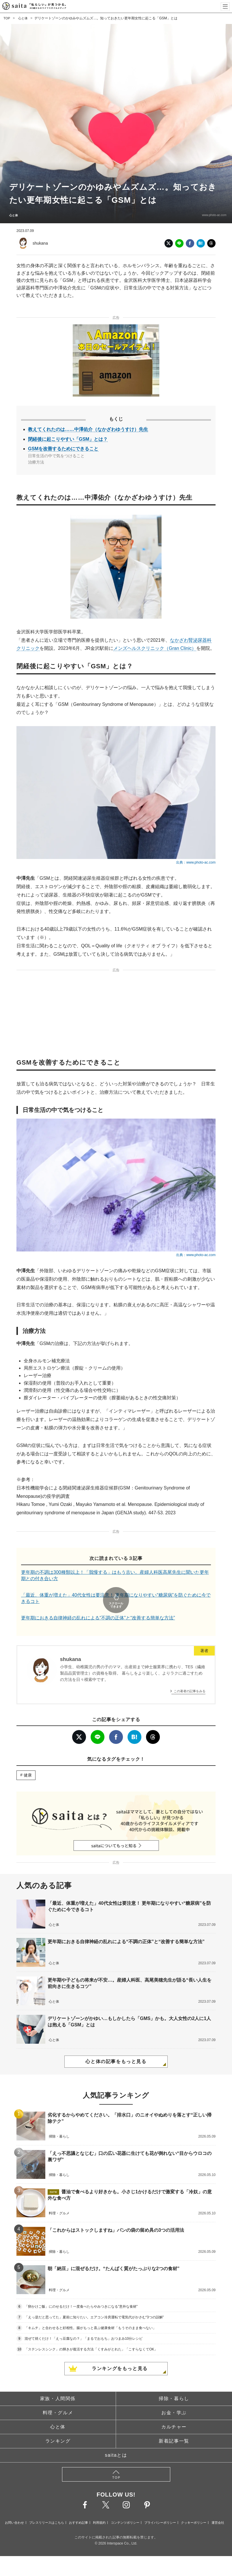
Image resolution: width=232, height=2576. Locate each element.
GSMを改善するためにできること (63, 448)
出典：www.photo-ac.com (196, 862)
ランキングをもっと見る (120, 2352)
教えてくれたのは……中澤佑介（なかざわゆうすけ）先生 (88, 429)
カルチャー (174, 2410)
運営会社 (218, 2506)
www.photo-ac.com (211, 215)
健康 (28, 1759)
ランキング (58, 2424)
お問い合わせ (14, 2506)
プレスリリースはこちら (46, 2506)
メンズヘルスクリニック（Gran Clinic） (154, 648)
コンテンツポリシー (125, 2506)
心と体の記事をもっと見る (115, 2045)
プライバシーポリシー (160, 2506)
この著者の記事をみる (189, 1675)
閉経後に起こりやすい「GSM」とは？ (68, 439)
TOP (6, 18)
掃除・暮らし (174, 2382)
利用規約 (99, 2506)
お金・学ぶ (174, 2396)
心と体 (23, 18)
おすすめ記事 (78, 2506)
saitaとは (116, 2438)
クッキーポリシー (193, 2506)
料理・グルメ (58, 2396)
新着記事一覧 (174, 2424)
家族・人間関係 (58, 2382)
